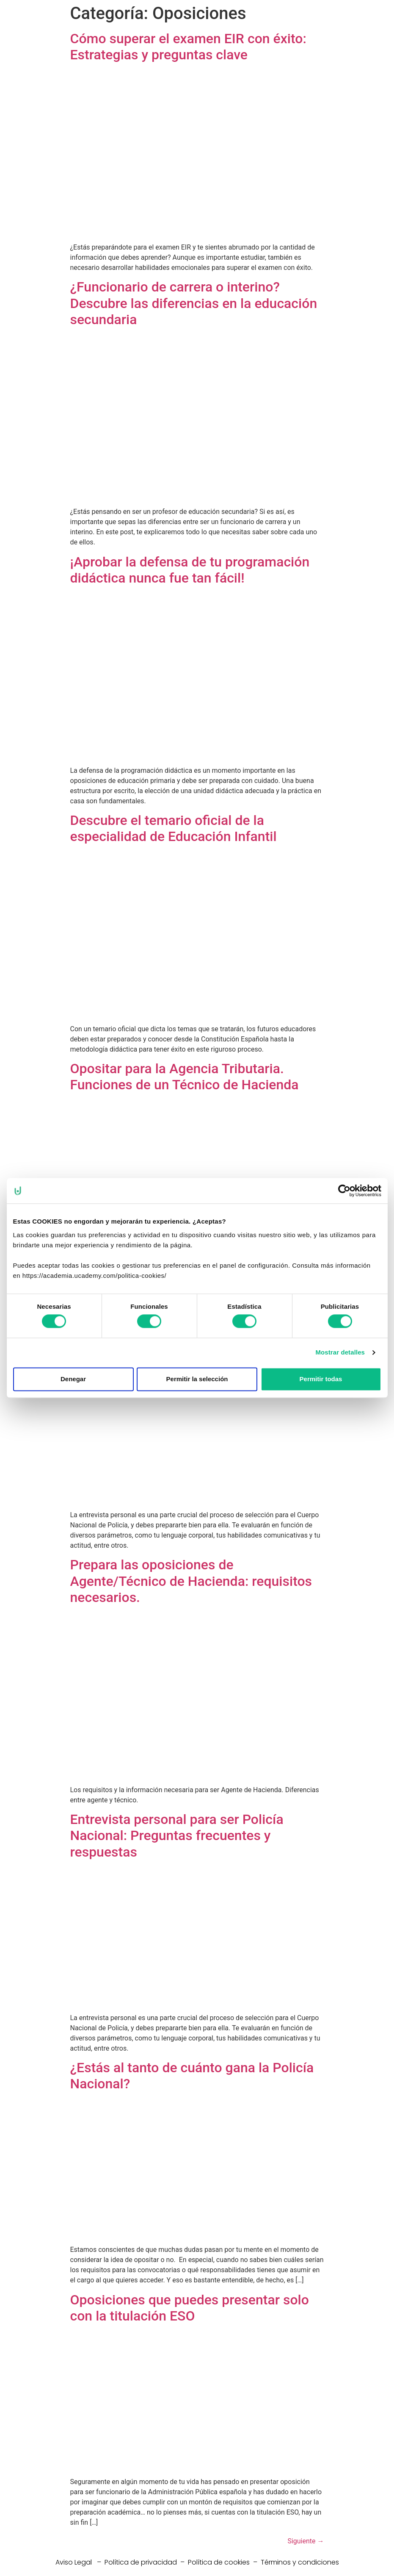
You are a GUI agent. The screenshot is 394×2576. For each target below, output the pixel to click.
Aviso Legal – (80, 2562)
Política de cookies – (224, 2562)
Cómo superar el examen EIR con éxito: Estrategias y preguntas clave (188, 47)
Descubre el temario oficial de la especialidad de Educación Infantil (173, 828)
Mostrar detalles (340, 1352)
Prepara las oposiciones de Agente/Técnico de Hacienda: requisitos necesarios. (191, 1581)
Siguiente (305, 2541)
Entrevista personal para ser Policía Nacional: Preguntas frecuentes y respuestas (177, 1835)
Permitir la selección (197, 1378)
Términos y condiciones (300, 2562)
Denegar (73, 1378)
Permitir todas (321, 1378)
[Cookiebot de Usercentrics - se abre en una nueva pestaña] (344, 1190)
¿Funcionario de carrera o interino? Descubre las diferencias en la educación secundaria (193, 303)
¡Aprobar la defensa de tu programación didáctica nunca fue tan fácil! (190, 570)
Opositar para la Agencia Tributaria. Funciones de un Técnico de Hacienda (184, 1076)
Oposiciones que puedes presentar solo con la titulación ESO (189, 2308)
